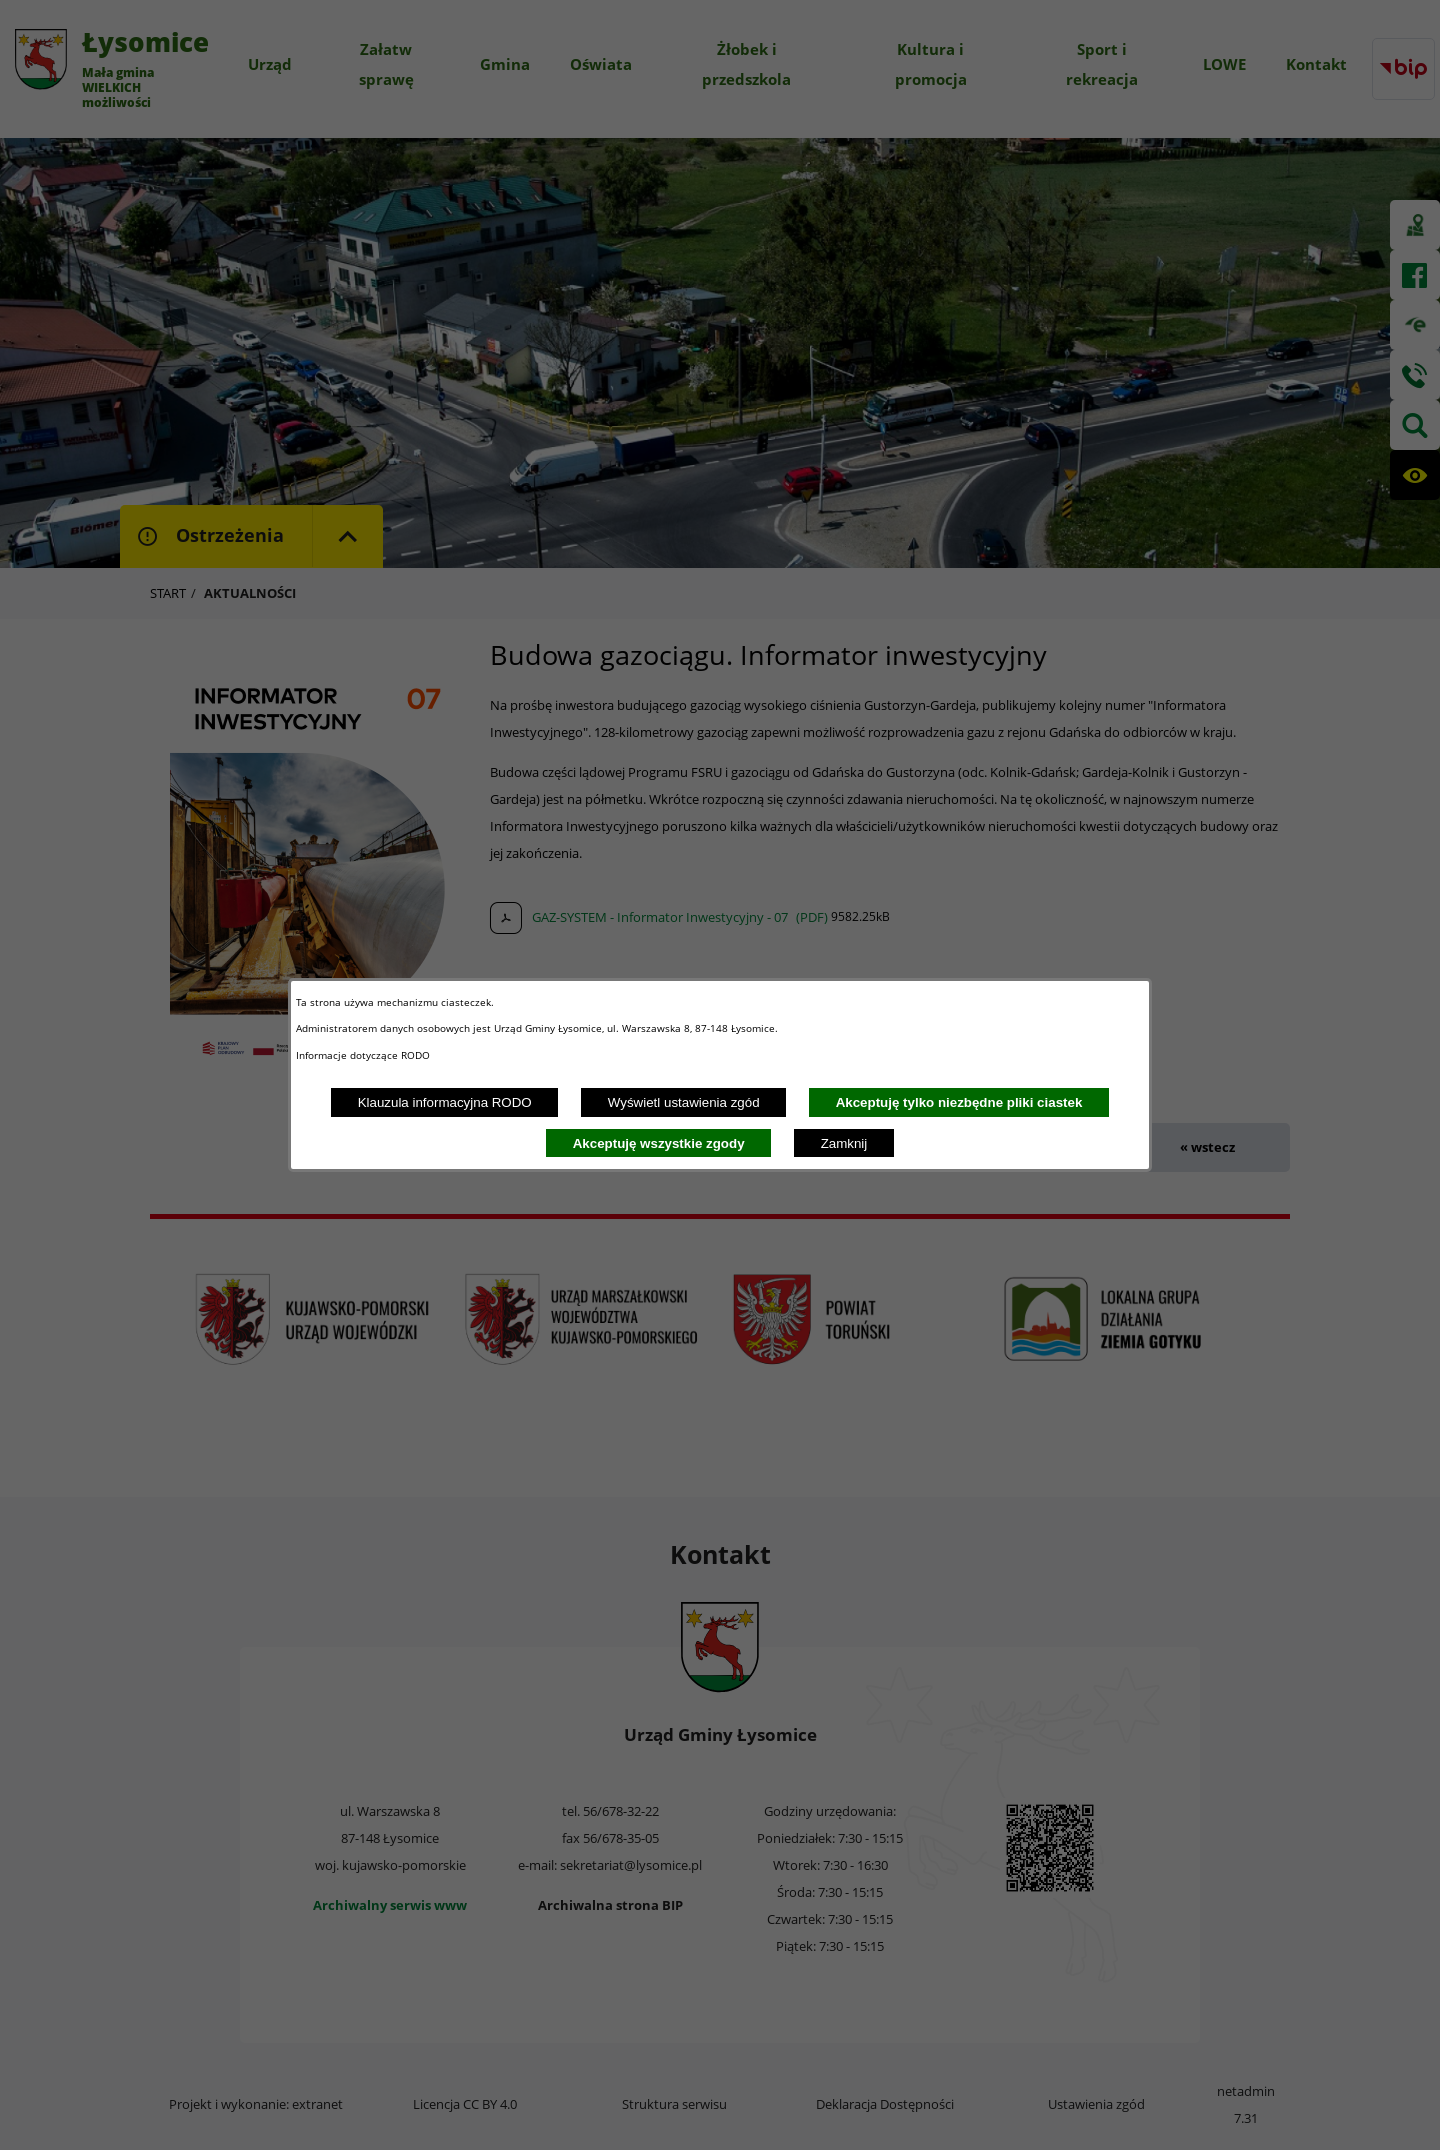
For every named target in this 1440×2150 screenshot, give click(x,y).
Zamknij (844, 1143)
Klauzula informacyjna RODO (445, 1102)
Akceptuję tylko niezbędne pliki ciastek (959, 1102)
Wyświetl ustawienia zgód (684, 1102)
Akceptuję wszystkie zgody (659, 1143)
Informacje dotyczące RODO (364, 1055)
